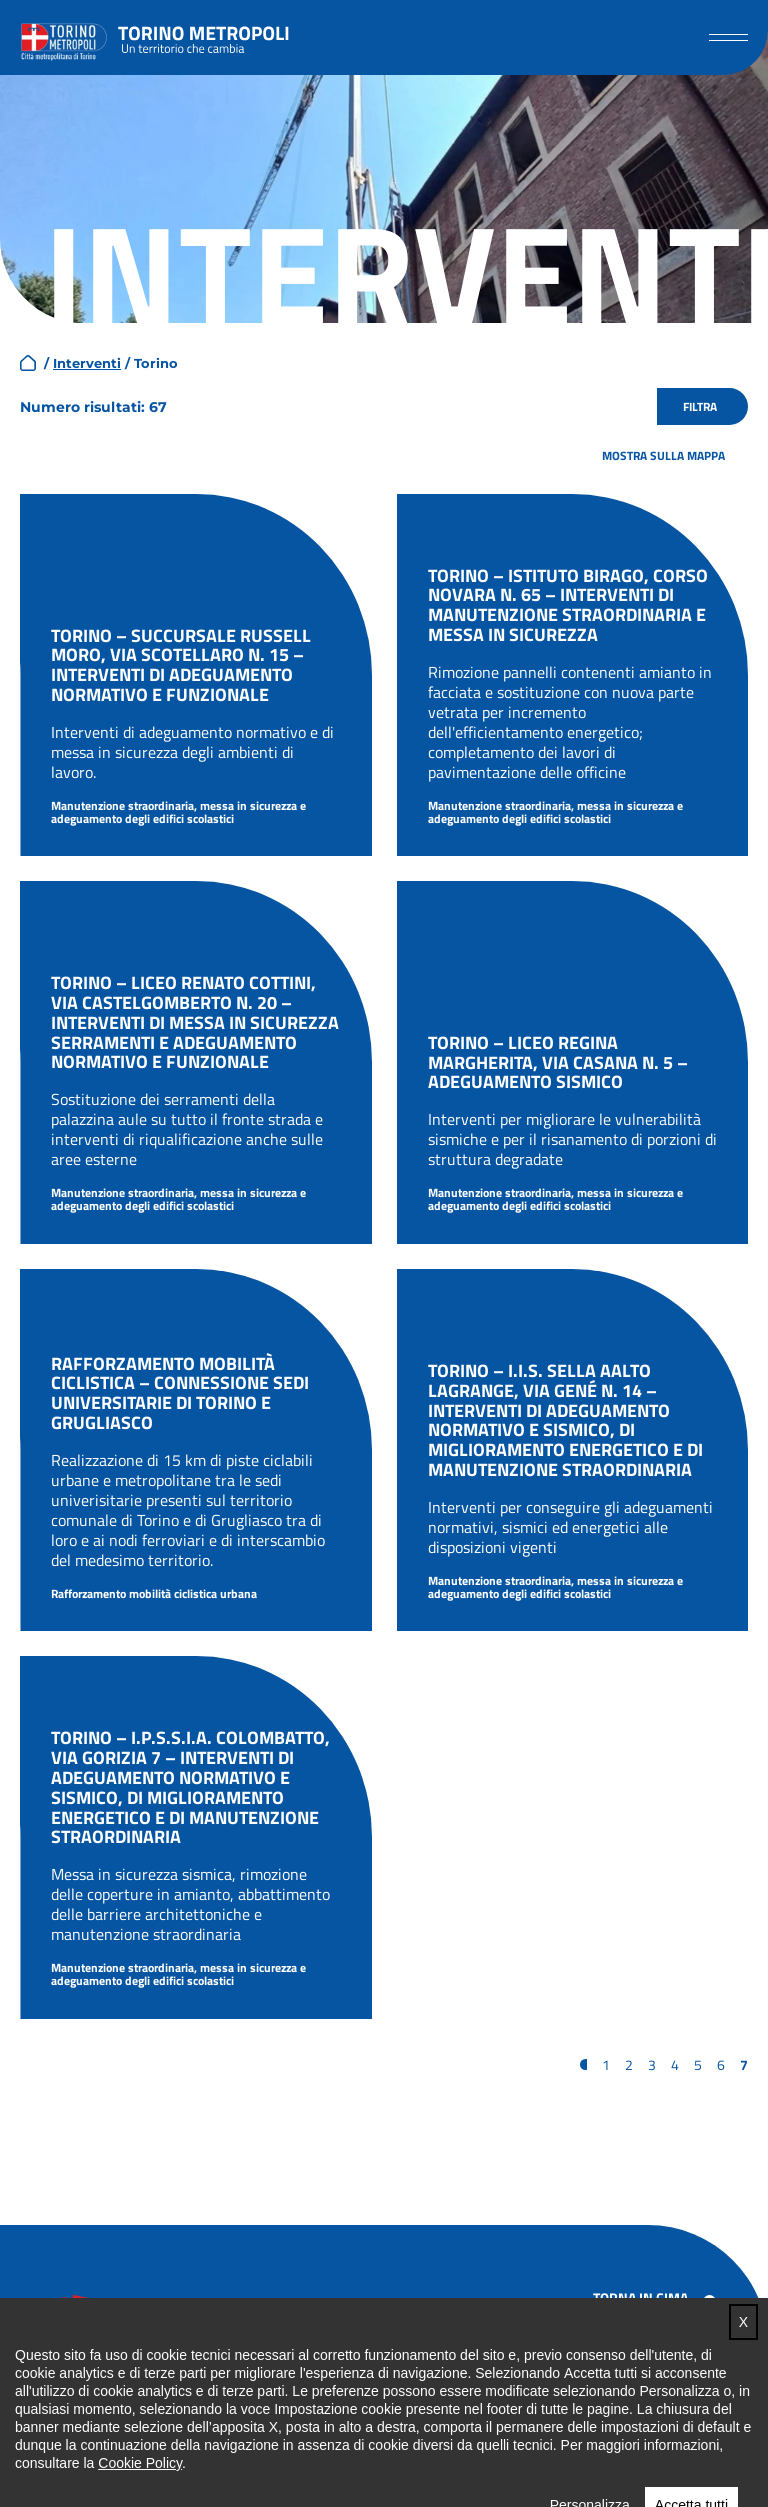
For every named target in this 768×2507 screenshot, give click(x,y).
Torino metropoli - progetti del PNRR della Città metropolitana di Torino (204, 38)
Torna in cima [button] (640, 2297)
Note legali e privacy (660, 2389)
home (28, 363)
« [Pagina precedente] (583, 2064)
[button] (728, 37)
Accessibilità (633, 2361)
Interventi (87, 363)
